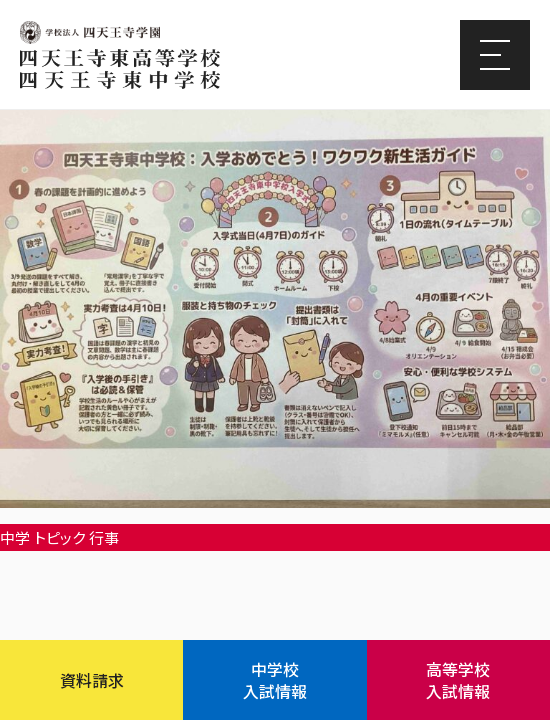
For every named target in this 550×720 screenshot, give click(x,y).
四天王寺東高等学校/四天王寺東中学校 (120, 69)
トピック (59, 537)
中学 (15, 537)
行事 (104, 537)
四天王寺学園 (90, 32)
